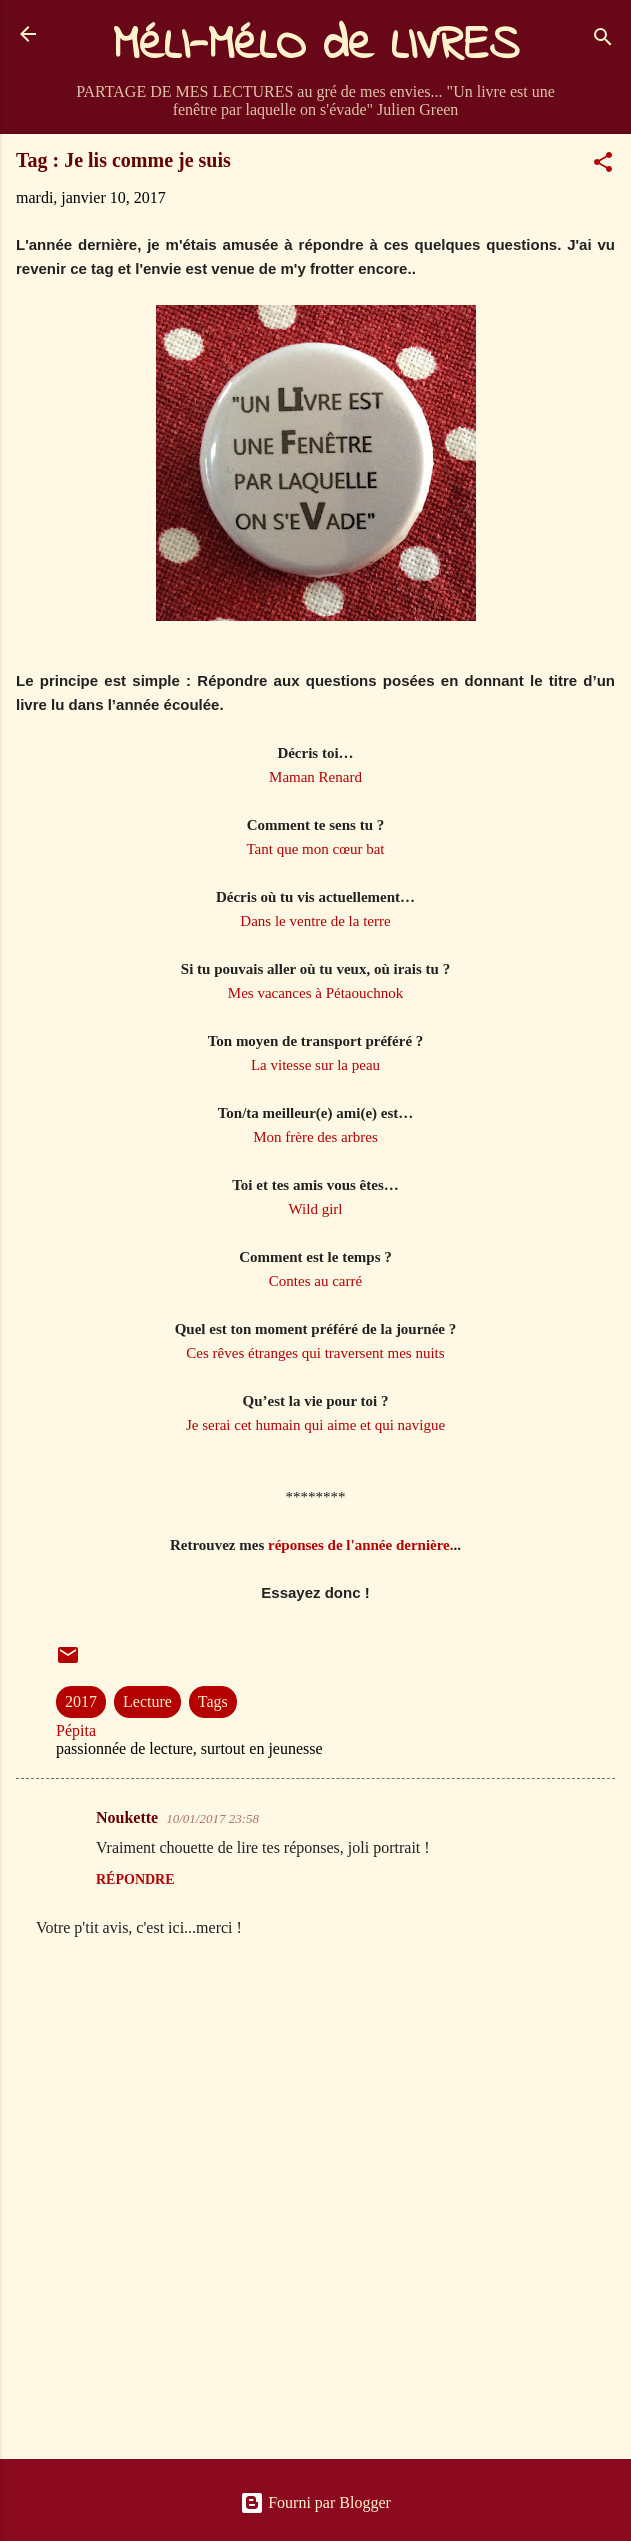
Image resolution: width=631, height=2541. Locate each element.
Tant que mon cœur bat (315, 849)
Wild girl (316, 1209)
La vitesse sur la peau (315, 1065)
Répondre (135, 1879)
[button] (603, 165)
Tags (213, 1701)
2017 (81, 1701)
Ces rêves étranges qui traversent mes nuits (315, 1353)
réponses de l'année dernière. (361, 1545)
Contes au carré (315, 1281)
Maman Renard (315, 777)
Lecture (147, 1701)
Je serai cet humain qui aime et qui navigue (315, 1425)
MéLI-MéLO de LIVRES (316, 46)
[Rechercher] (603, 40)
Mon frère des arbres (315, 1137)
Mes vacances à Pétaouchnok (315, 993)
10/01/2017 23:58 (212, 1818)
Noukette (127, 1817)
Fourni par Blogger (315, 2502)
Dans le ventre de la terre (315, 921)
